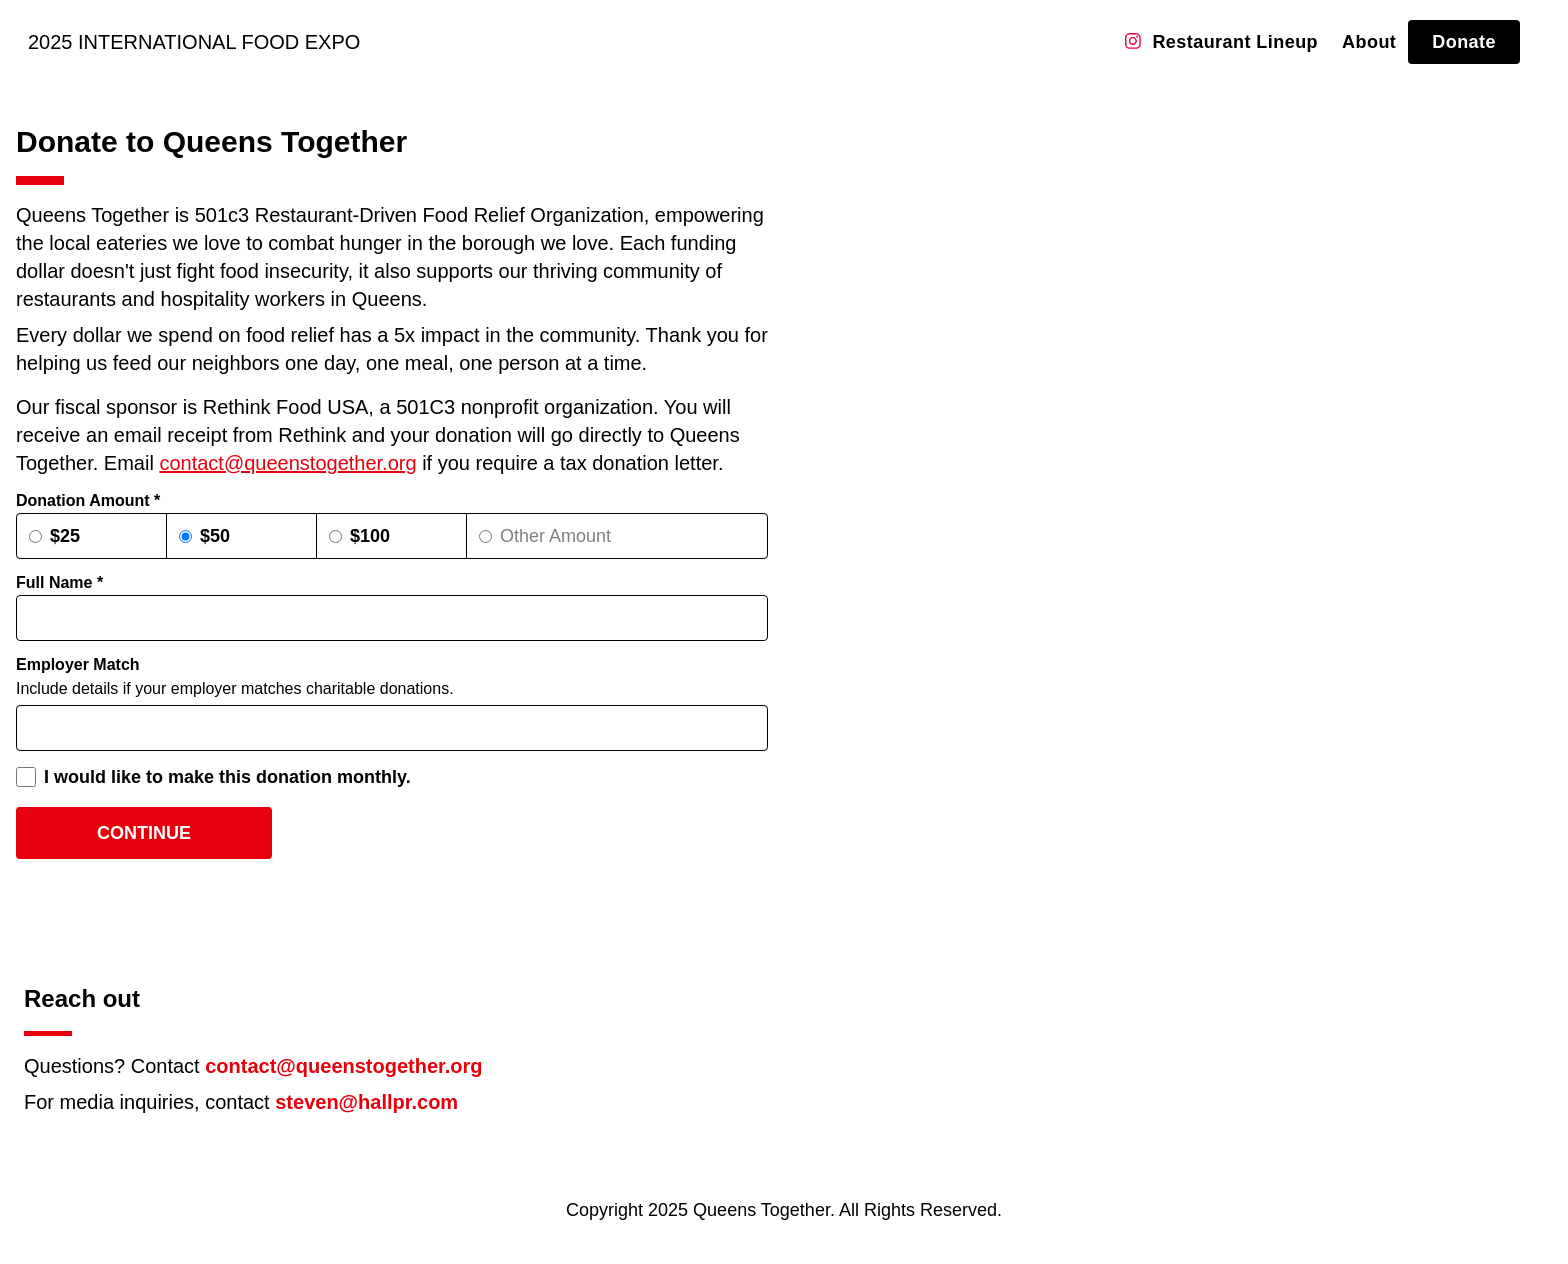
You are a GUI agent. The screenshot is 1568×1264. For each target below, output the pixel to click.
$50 (215, 536)
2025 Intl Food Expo (194, 42)
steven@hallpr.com (366, 1102)
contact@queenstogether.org (287, 463)
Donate (1464, 42)
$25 (65, 536)
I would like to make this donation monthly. (227, 777)
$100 (370, 536)
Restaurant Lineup (1235, 42)
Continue (144, 833)
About (1369, 42)
